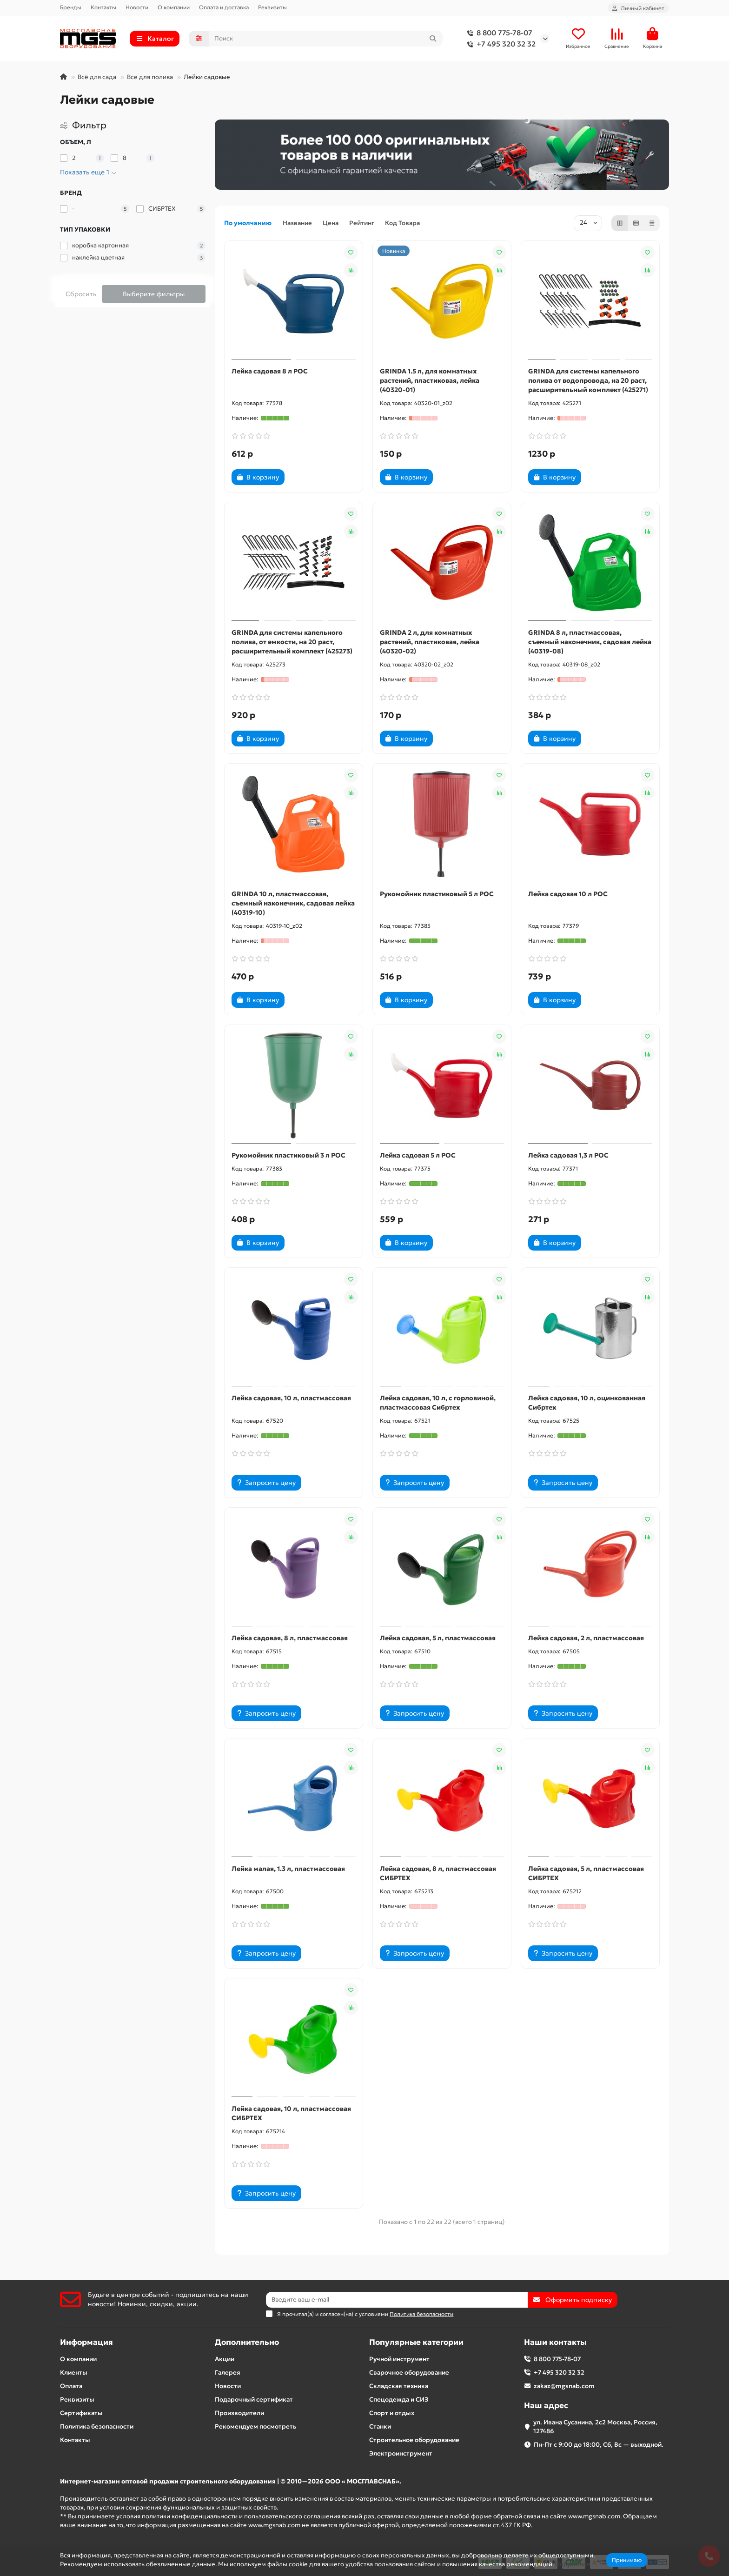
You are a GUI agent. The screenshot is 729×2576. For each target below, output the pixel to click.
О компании (174, 7)
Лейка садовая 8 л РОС (270, 371)
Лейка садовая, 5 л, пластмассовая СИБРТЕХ (586, 1873)
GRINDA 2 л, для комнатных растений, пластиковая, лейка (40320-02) (429, 641)
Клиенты (73, 2372)
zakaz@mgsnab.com (564, 2386)
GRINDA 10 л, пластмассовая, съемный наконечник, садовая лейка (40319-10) (293, 903)
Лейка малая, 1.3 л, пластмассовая (288, 1868)
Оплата (71, 2386)
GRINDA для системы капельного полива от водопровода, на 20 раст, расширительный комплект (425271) (588, 380)
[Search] (326, 39)
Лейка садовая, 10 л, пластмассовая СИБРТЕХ (291, 2113)
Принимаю (627, 2559)
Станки (380, 2426)
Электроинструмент (400, 2453)
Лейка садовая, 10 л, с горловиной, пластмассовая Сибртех (438, 1402)
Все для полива (150, 77)
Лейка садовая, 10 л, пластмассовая (291, 1398)
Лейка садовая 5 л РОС (418, 1155)
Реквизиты (272, 7)
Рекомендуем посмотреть (255, 2426)
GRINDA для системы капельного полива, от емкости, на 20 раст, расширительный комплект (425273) (292, 641)
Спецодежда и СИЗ (398, 2399)
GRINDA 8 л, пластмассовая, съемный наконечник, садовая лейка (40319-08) (589, 641)
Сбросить (81, 294)
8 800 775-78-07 (498, 33)
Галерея (227, 2372)
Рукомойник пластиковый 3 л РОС (288, 1155)
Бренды (70, 7)
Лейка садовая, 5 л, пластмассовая (438, 1638)
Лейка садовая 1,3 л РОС (568, 1155)
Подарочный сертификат (254, 2399)
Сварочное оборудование (409, 2372)
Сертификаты (81, 2413)
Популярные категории (416, 2342)
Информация (86, 2342)
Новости (137, 7)
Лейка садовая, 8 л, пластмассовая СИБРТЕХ (438, 1873)
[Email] (397, 2300)
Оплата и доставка (224, 7)
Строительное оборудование (414, 2440)
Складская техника (398, 2386)
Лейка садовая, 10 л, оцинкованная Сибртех (586, 1402)
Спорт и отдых (391, 2413)
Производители (239, 2413)
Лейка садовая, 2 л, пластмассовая (586, 1638)
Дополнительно (247, 2342)
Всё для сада (97, 77)
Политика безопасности (96, 2426)
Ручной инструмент (399, 2359)
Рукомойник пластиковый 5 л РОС (437, 894)
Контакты (103, 7)
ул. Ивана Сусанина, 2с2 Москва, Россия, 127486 (595, 2426)
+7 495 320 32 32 (500, 44)
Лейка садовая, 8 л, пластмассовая (290, 1638)
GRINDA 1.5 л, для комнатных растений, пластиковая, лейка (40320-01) (429, 380)
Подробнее (572, 2564)
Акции (224, 2359)
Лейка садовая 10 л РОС (568, 894)
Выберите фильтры (154, 294)
